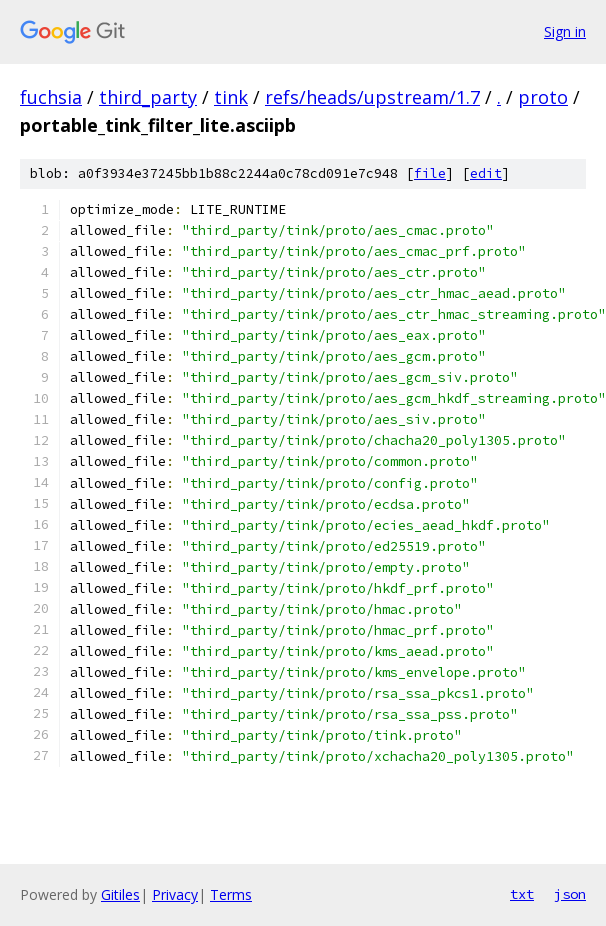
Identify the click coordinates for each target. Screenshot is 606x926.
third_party (148, 97)
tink (231, 97)
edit (486, 173)
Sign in (565, 31)
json (570, 894)
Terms (231, 894)
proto (543, 97)
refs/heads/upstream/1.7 (372, 97)
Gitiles (120, 894)
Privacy (175, 894)
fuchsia (51, 97)
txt (522, 894)
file (430, 173)
